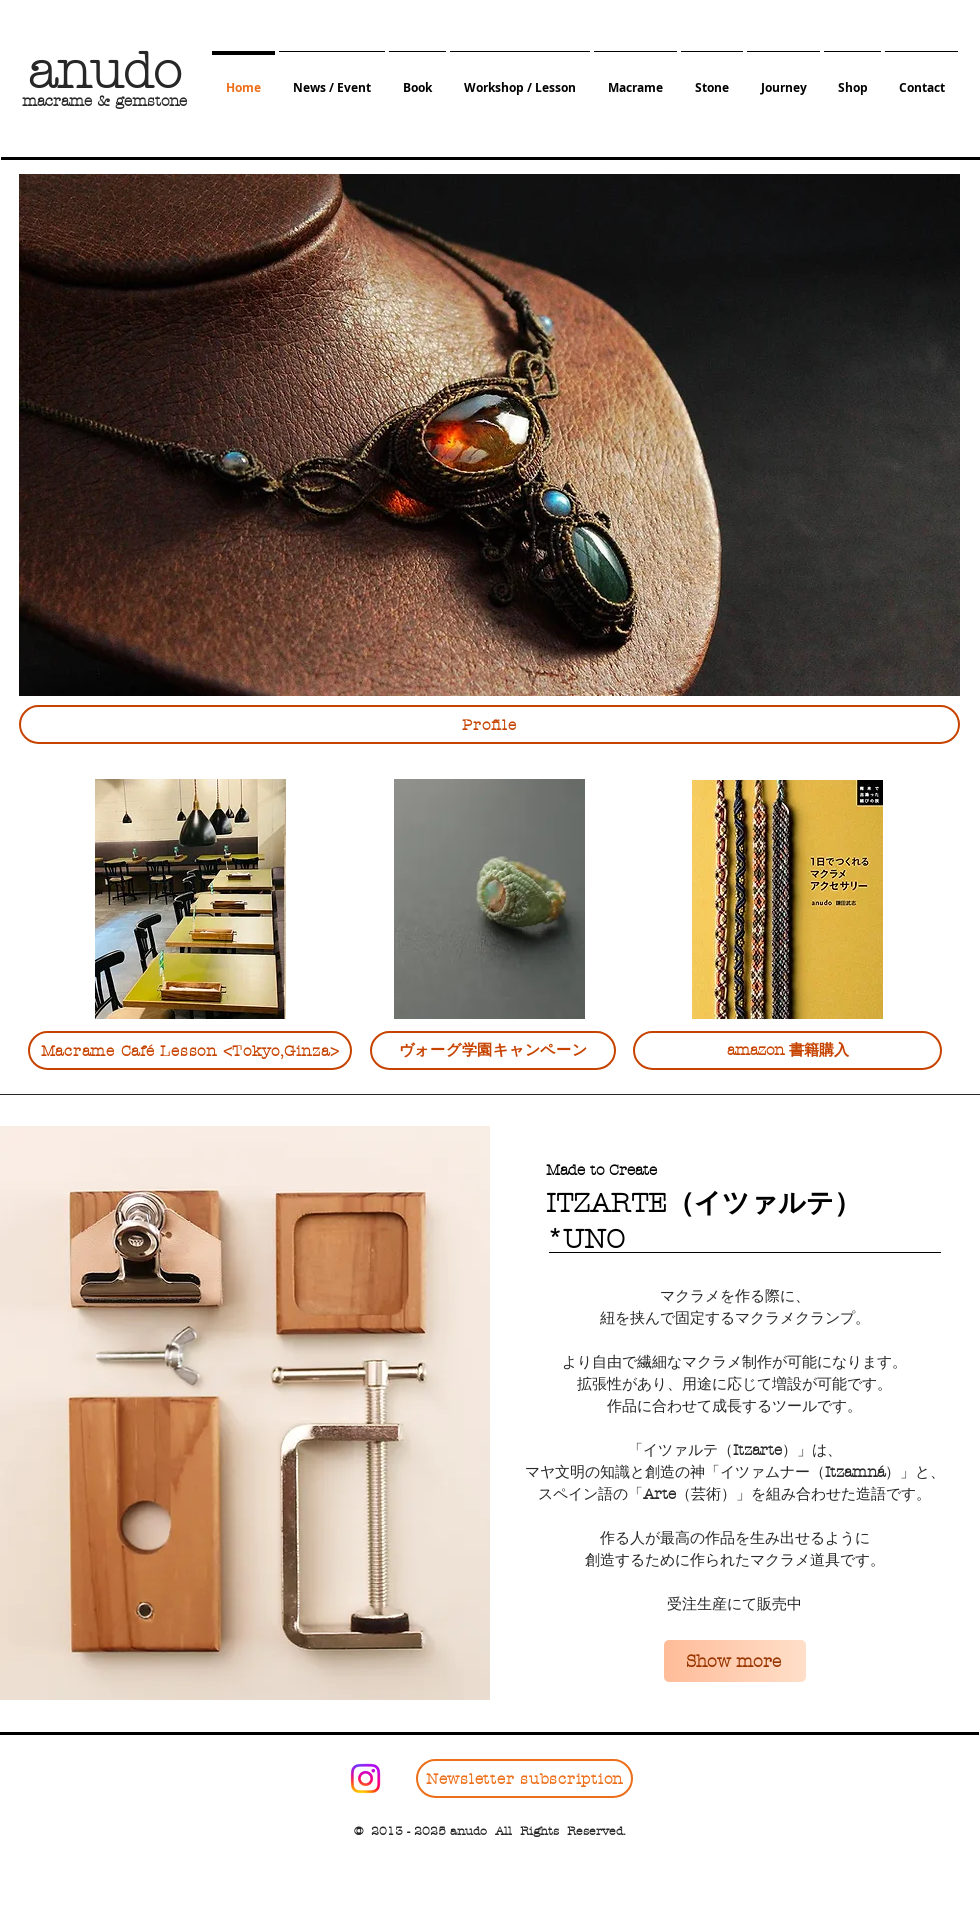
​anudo (104, 71)
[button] (332, 78)
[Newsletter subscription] (524, 1778)
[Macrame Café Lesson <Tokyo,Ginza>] (190, 1050)
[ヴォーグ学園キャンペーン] (493, 1050)
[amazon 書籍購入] (787, 1050)
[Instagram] (365, 1778)
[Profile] (489, 724)
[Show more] (735, 1661)
